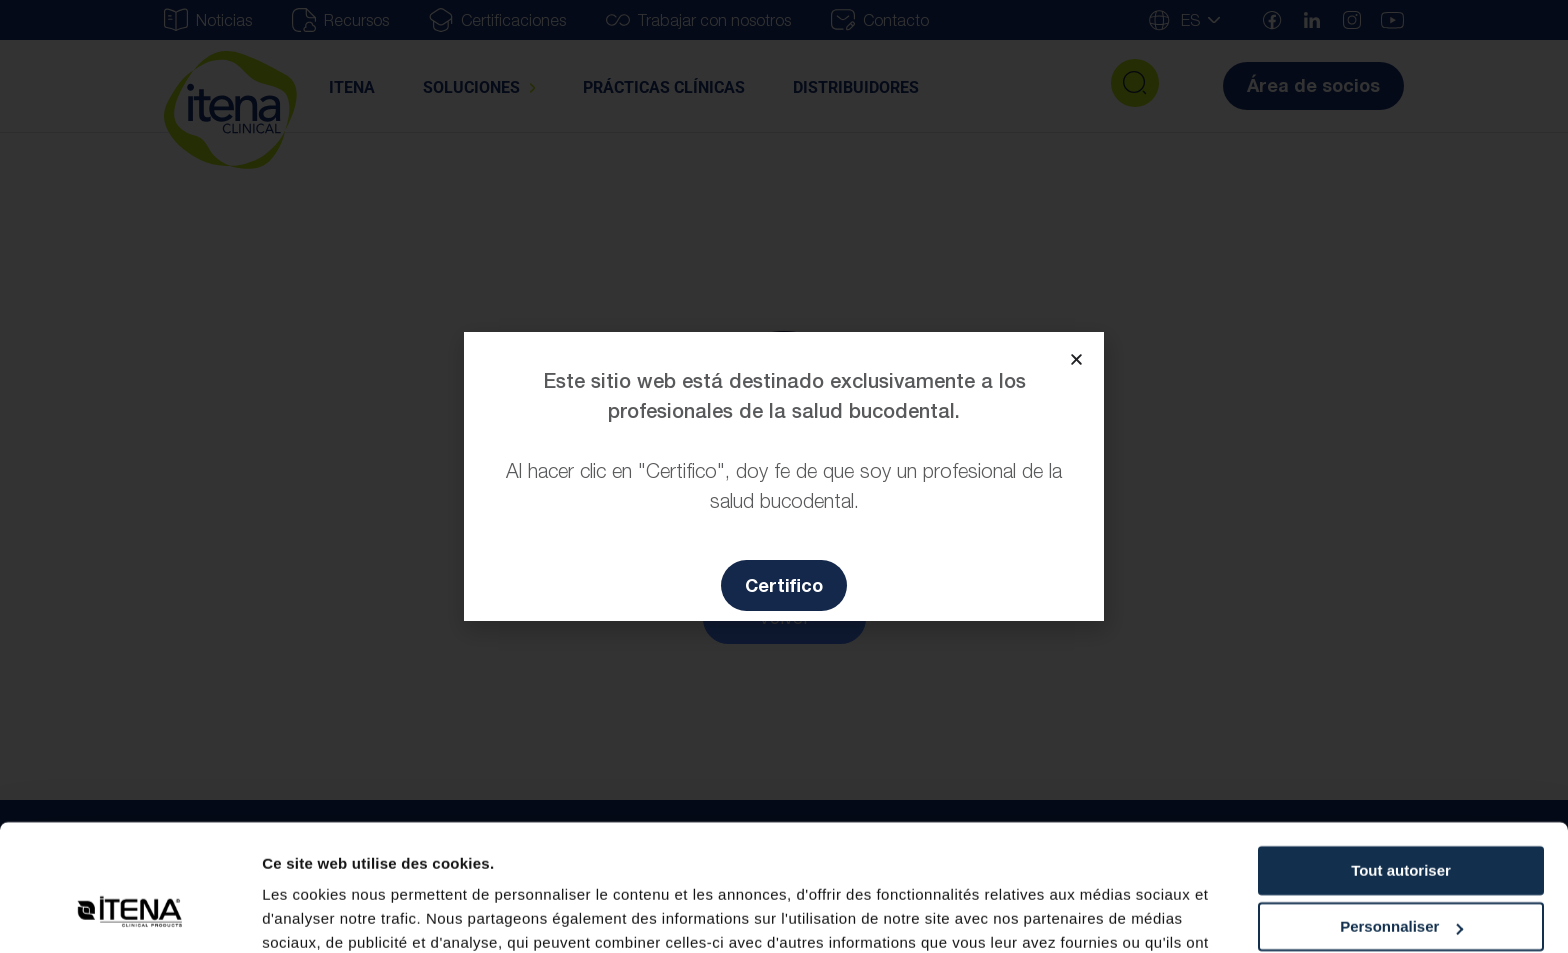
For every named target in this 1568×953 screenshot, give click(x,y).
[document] (784, 476)
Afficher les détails (329, 913)
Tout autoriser (1401, 762)
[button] (1076, 359)
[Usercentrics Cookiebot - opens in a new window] (129, 914)
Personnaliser (1401, 818)
